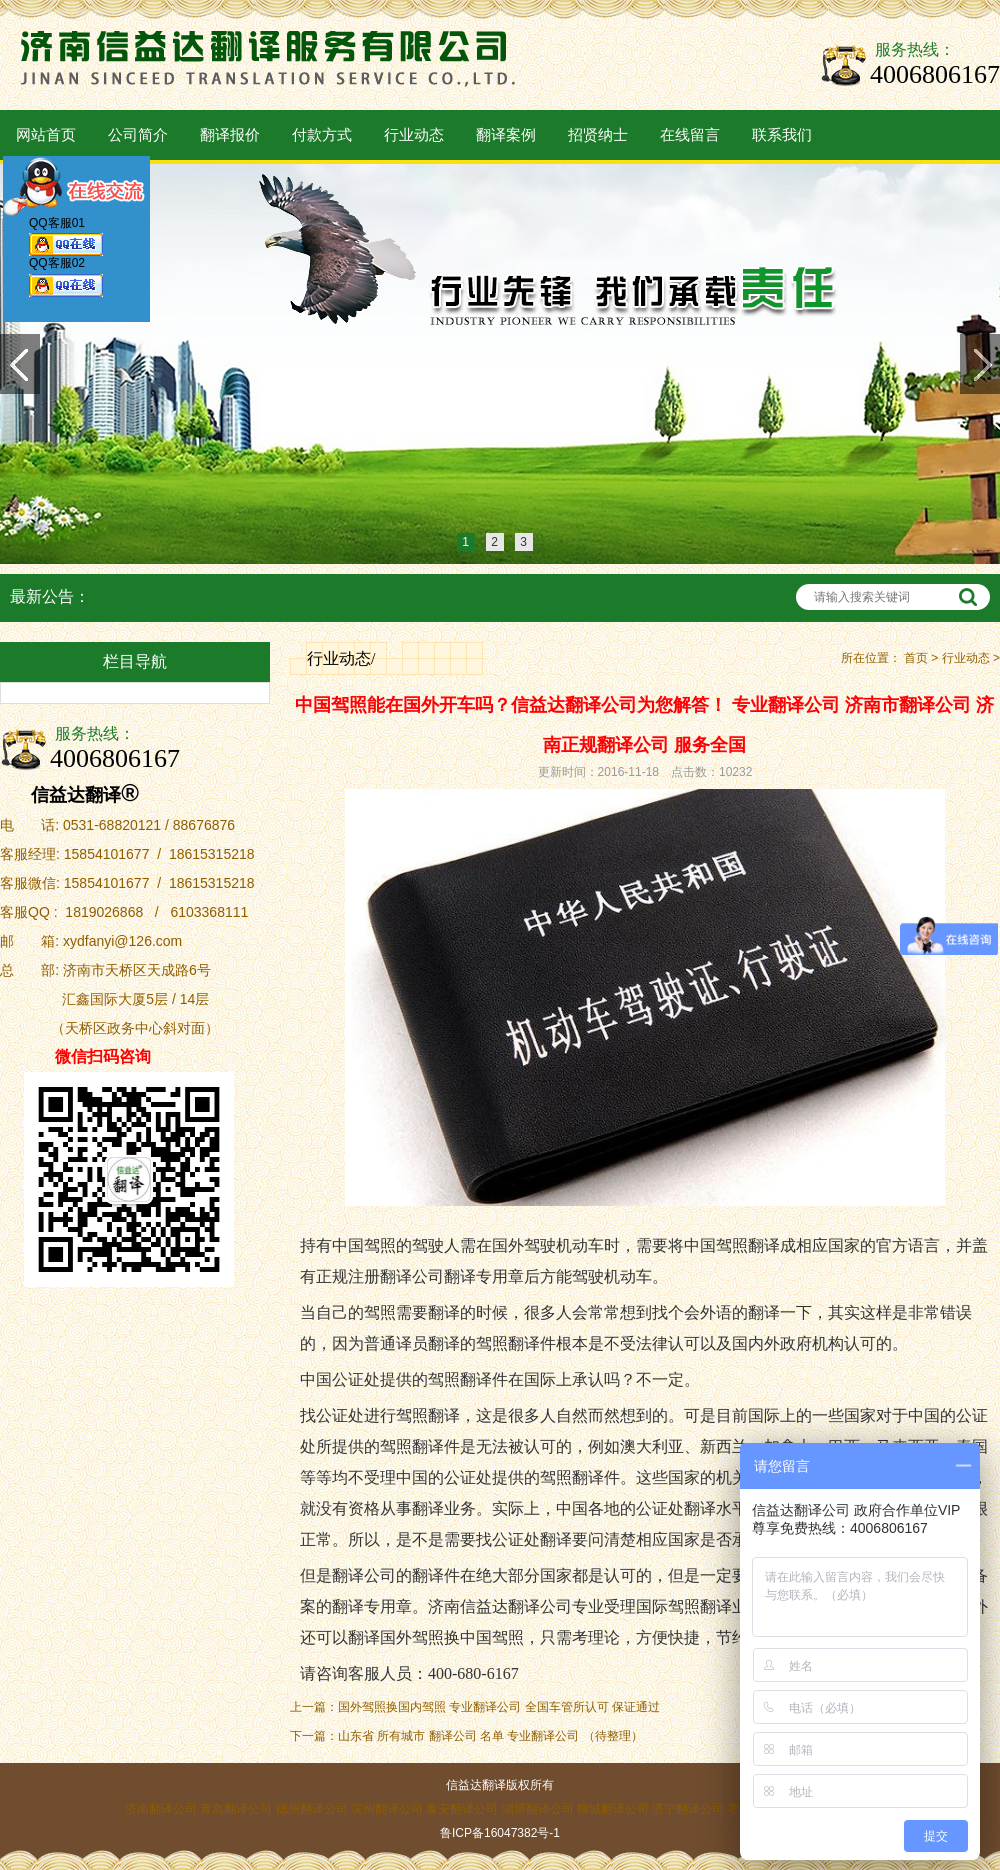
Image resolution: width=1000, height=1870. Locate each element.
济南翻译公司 (161, 1809)
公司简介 (138, 135)
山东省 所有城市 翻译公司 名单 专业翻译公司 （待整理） (490, 1736)
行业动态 (414, 135)
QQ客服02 (66, 281)
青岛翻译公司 (236, 1809)
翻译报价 (230, 135)
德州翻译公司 (312, 1809)
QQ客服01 (66, 240)
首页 (916, 658)
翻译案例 (506, 135)
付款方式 (322, 135)
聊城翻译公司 (613, 1809)
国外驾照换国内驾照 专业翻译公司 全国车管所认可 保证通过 (499, 1707)
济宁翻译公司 (688, 1809)
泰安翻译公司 (462, 1809)
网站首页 (46, 135)
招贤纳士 (598, 135)
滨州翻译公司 (387, 1809)
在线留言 (690, 135)
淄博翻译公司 (538, 1809)
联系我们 (782, 135)
